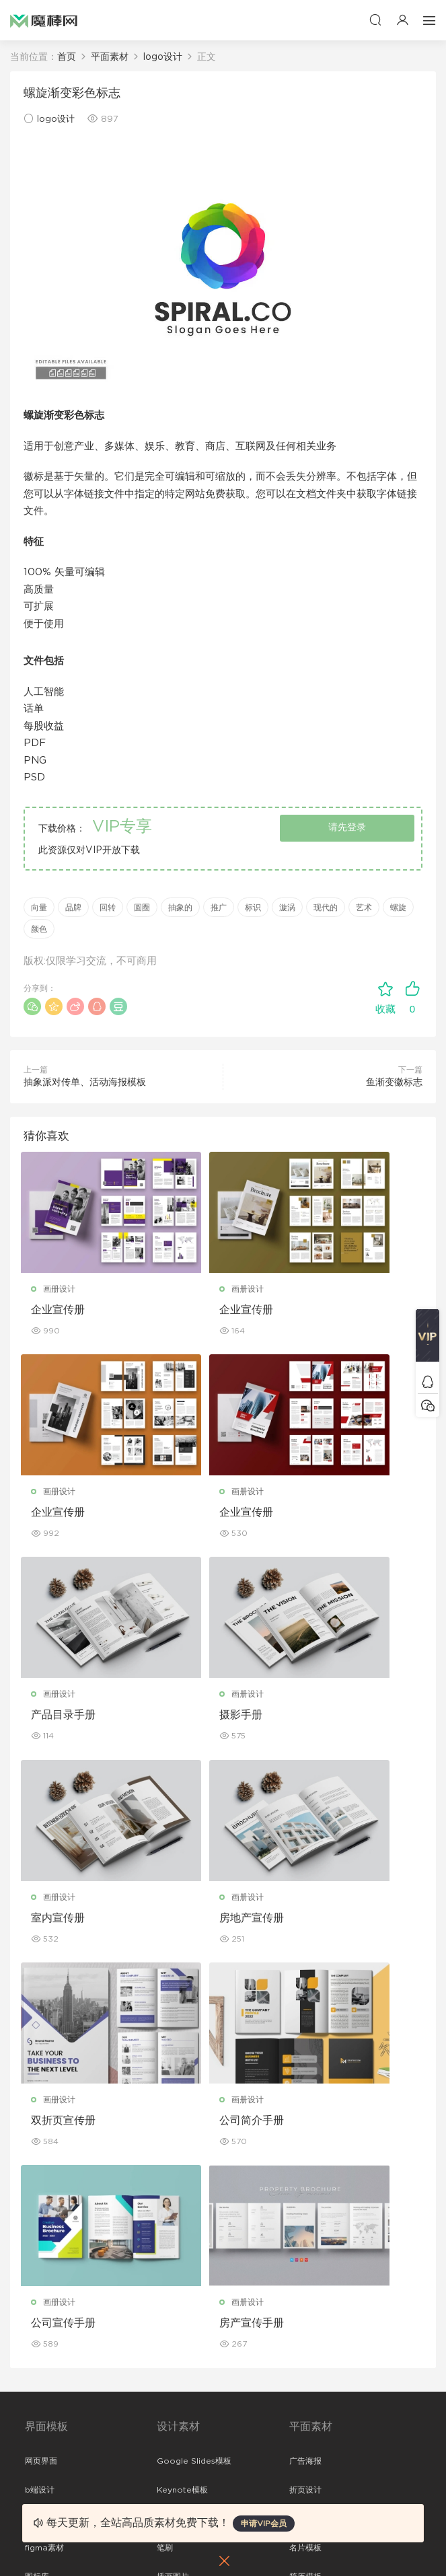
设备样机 (305, 2301)
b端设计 (39, 2094)
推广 (219, 908)
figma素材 (44, 2152)
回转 (108, 908)
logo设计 (56, 119)
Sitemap (42, 2449)
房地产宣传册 (203, 1720)
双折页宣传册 (341, 1720)
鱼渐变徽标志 (394, 1082)
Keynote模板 (182, 2094)
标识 (253, 908)
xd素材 (38, 2268)
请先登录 (347, 827)
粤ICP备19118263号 (385, 2543)
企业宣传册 (60, 1309)
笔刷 (165, 2152)
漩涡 (287, 908)
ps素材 (37, 2210)
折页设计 (305, 2094)
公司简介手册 (66, 1925)
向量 (39, 908)
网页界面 (41, 2065)
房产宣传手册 (341, 1925)
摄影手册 (330, 1515)
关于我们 (41, 2392)
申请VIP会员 (264, 2523)
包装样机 (305, 2272)
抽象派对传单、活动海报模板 (85, 1082)
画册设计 (62, 1289)
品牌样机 (305, 2330)
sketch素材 (46, 2239)
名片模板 (305, 2152)
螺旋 (398, 908)
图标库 (37, 2181)
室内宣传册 (60, 1720)
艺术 (364, 908)
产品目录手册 (203, 1515)
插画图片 (173, 2181)
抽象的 (180, 908)
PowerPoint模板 (189, 2123)
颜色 (39, 929)
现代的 (325, 908)
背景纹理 (173, 2210)
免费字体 (305, 2210)
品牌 (73, 908)
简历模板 (305, 2181)
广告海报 (305, 2065)
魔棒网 (43, 20)
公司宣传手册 (203, 1925)
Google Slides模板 (194, 2065)
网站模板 (41, 2123)
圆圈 (142, 908)
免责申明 (41, 2421)
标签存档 (41, 2478)
